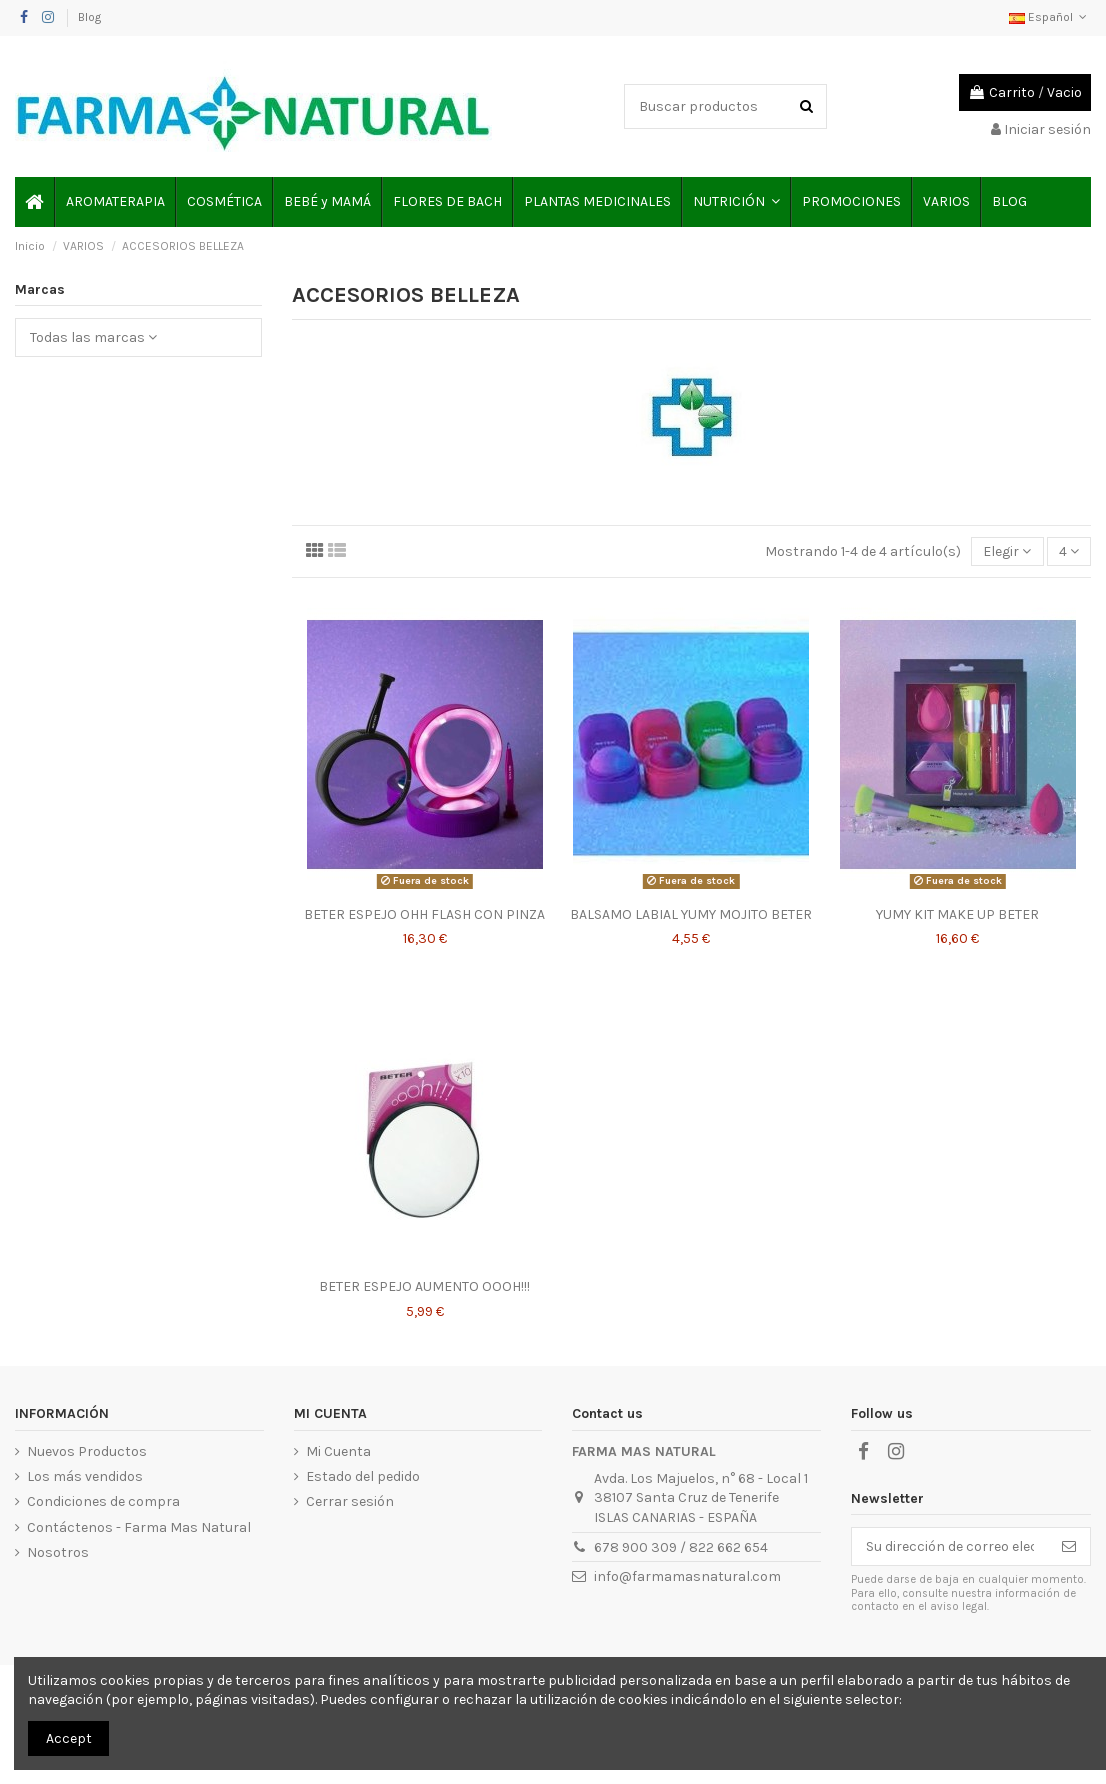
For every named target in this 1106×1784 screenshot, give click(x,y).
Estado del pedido (363, 1476)
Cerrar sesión (350, 1501)
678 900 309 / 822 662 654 (681, 1547)
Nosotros (58, 1552)
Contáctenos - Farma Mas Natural (139, 1527)
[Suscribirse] (1069, 1547)
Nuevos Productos (87, 1451)
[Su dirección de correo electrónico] (950, 1547)
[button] (735, 202)
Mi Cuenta (338, 1451)
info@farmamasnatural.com (687, 1576)
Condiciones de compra (103, 1501)
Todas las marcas (93, 337)
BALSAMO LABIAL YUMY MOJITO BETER (691, 914)
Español (1050, 17)
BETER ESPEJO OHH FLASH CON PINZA (424, 914)
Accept (69, 1738)
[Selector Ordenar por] (1007, 551)
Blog (89, 17)
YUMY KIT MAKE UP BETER (957, 914)
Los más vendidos (85, 1476)
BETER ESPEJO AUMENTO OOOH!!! (424, 1286)
